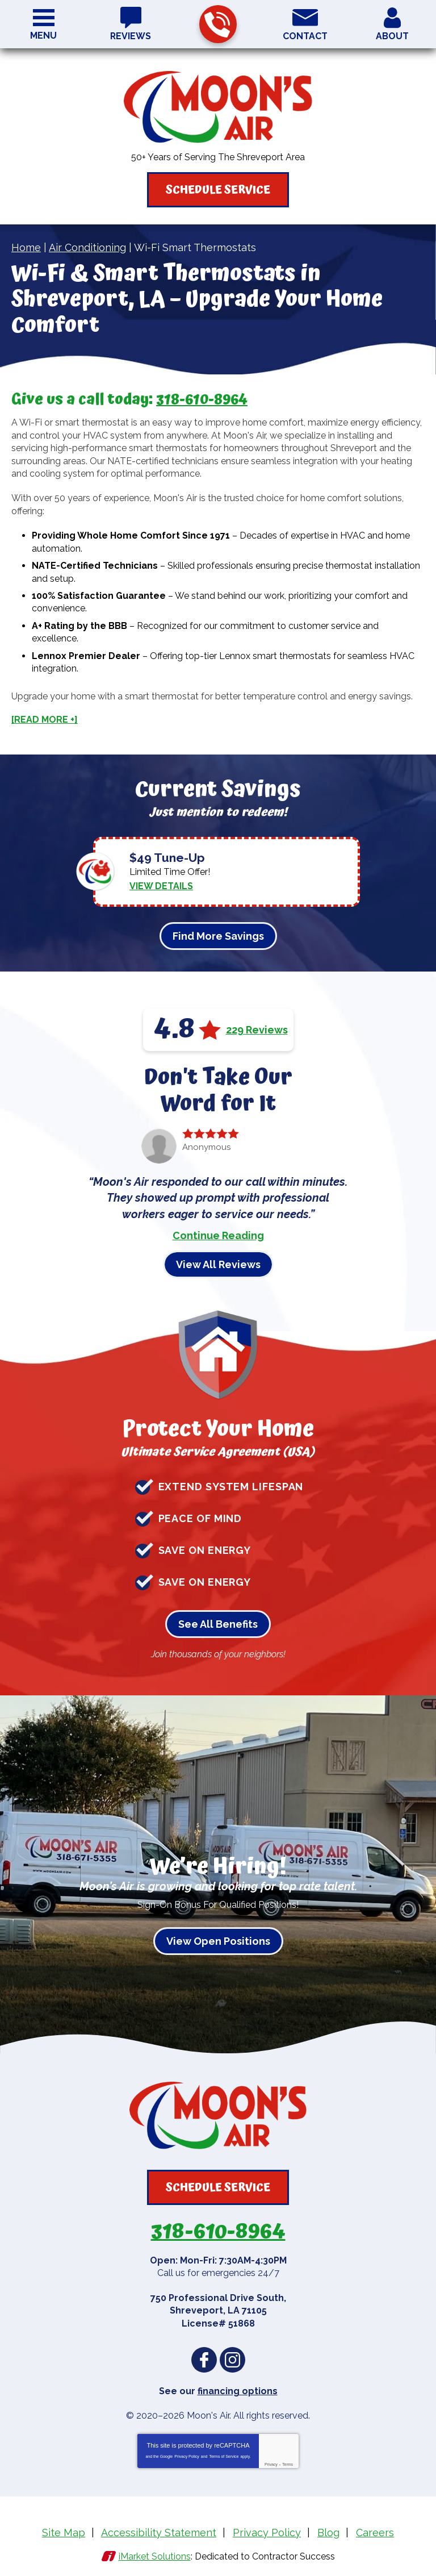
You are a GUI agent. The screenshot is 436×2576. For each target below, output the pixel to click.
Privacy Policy (186, 2449)
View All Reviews (218, 1259)
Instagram (232, 2354)
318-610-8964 (217, 24)
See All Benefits (218, 1619)
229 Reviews (257, 1024)
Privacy (271, 2457)
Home (26, 247)
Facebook (204, 2354)
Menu (43, 35)
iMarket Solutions (155, 2546)
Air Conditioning (87, 247)
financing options (238, 2384)
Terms (287, 2457)
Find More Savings (218, 931)
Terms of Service (223, 2449)
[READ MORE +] (44, 719)
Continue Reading (218, 1230)
